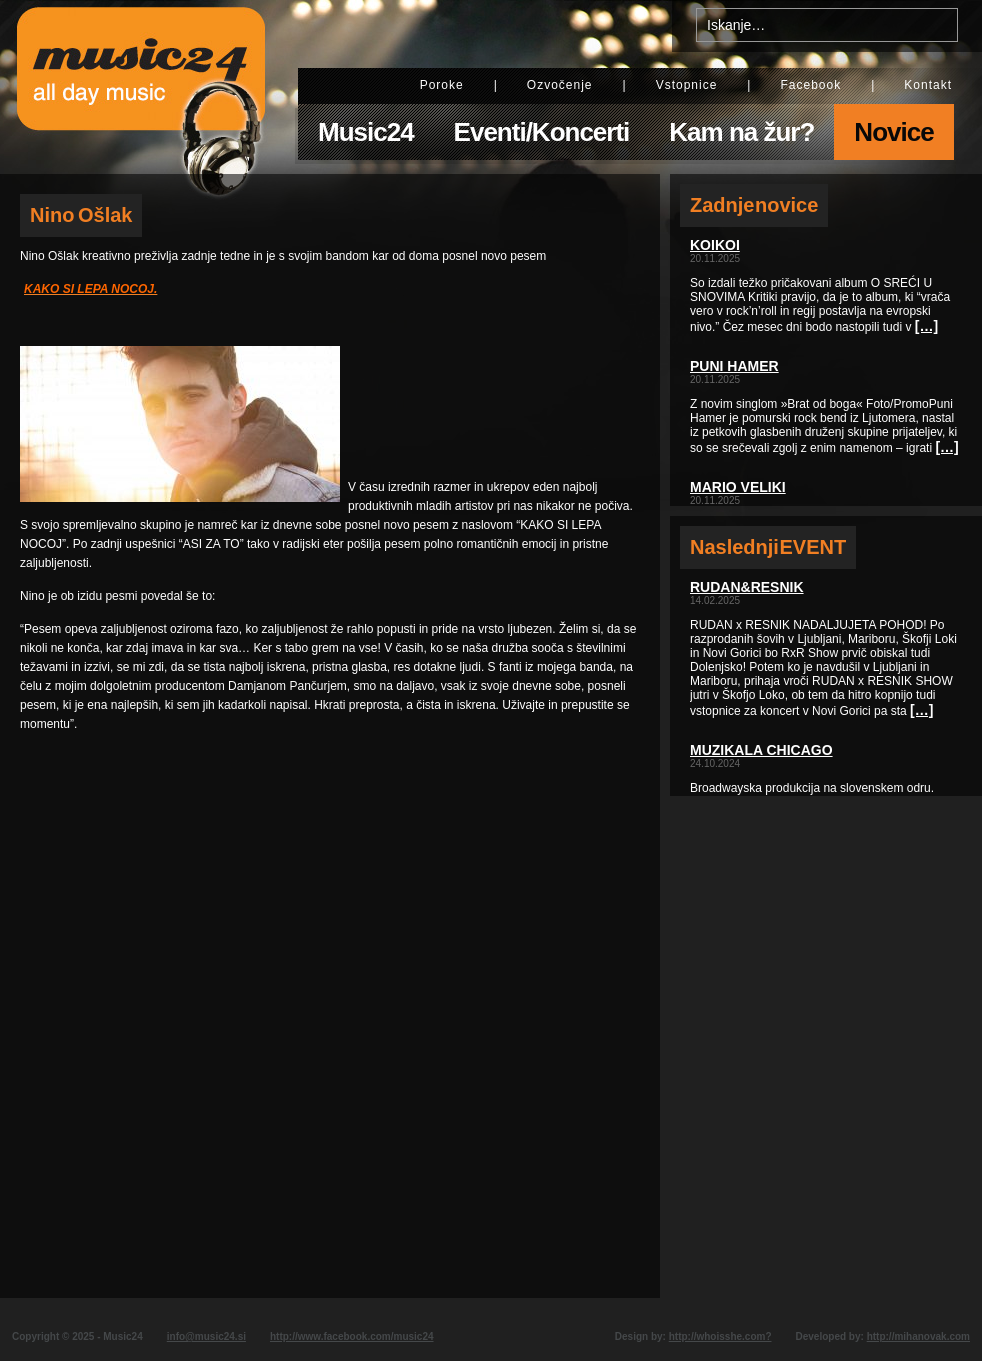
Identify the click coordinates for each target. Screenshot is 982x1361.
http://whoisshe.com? (720, 1336)
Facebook (810, 85)
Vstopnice (687, 85)
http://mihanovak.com (918, 1336)
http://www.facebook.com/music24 (352, 1336)
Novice (893, 132)
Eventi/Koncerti (542, 132)
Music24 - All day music (141, 87)
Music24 (366, 132)
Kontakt (928, 85)
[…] (926, 326)
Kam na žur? (741, 132)
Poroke (442, 85)
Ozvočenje (560, 85)
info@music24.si (206, 1336)
